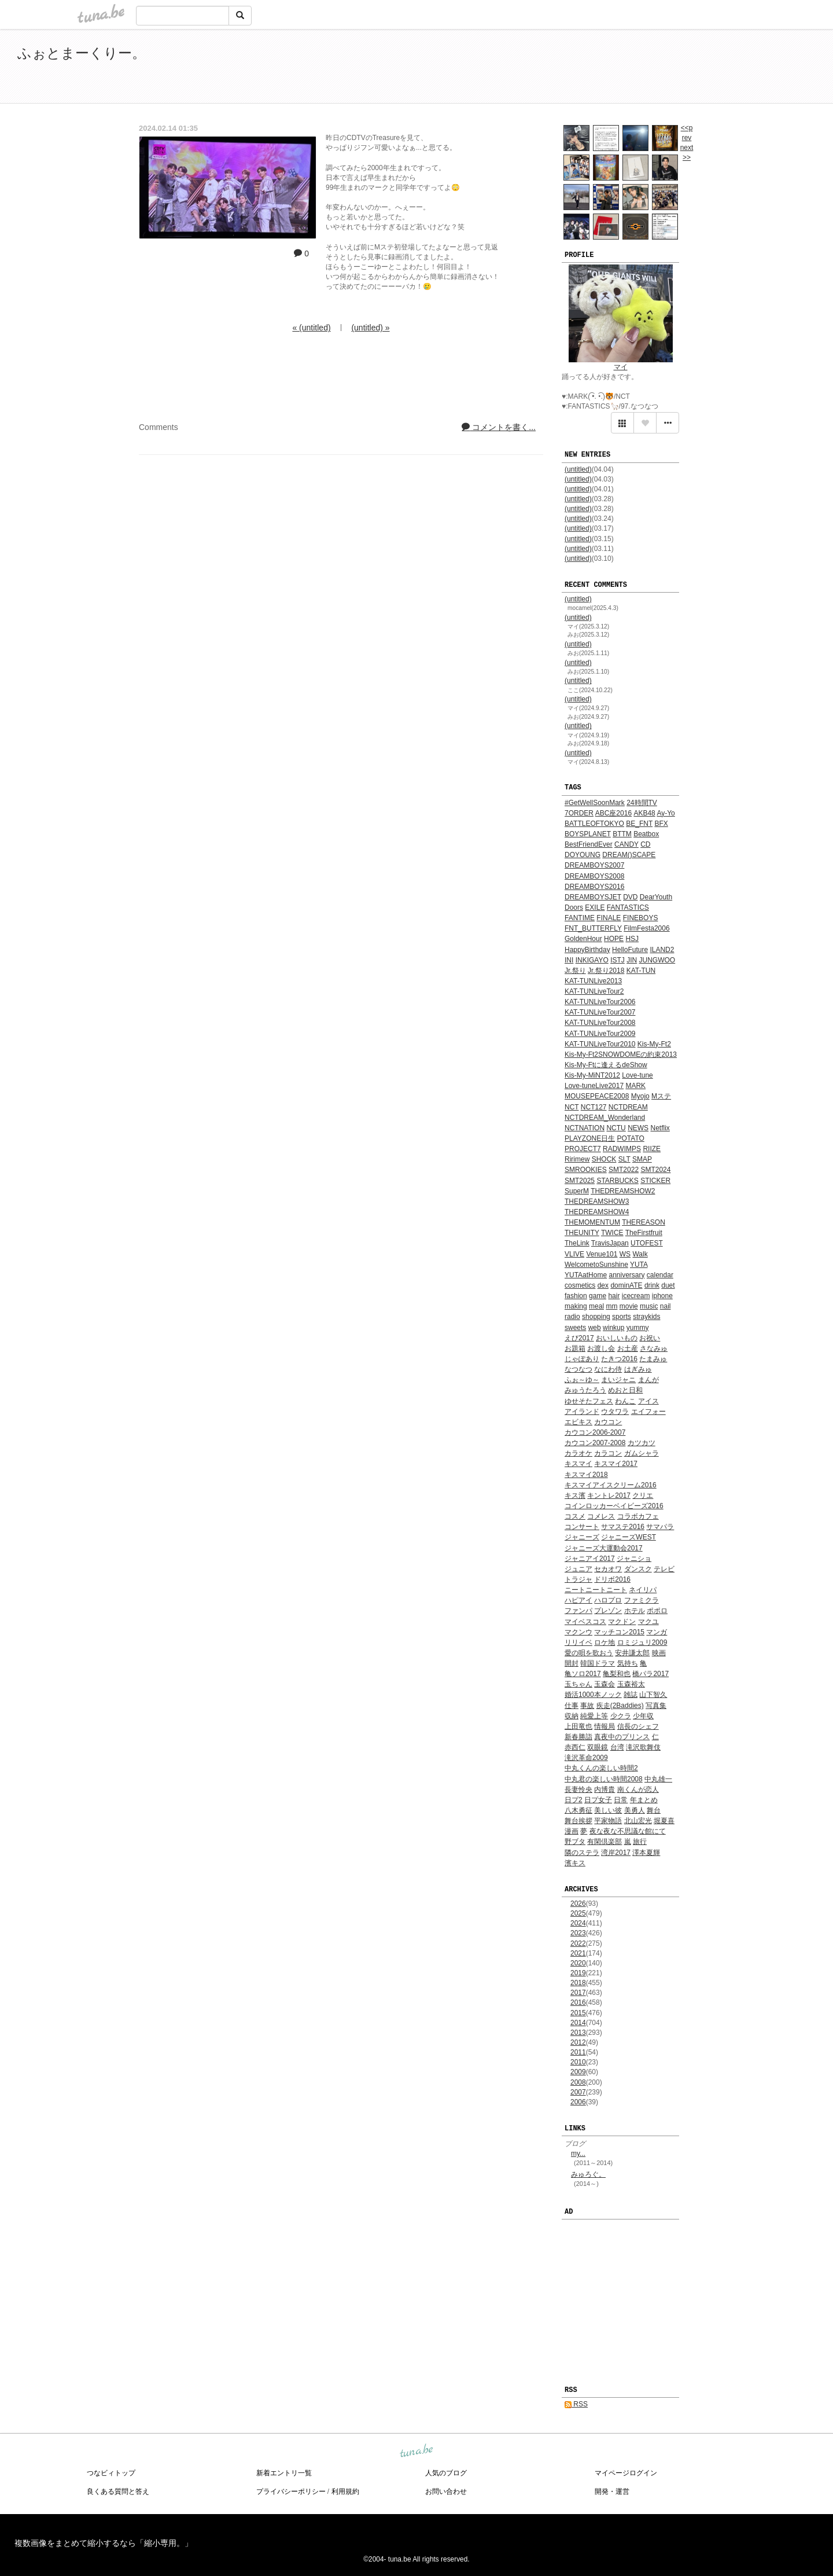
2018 (578, 1983)
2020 (578, 1963)
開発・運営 (612, 2491)
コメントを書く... (499, 427)
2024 (578, 1923)
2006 (578, 2102)
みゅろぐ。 (588, 2174)
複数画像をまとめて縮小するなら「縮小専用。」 (103, 2543)
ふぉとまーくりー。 (81, 53)
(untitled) (578, 469)
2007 (578, 2092)
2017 (578, 1993)
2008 (578, 2082)
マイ (621, 367)
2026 (578, 1903)
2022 (578, 1943)
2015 (578, 2013)
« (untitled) (311, 327)
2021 (578, 1953)
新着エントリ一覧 (284, 2473)
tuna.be (416, 2451)
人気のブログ (446, 2473)
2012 (578, 2042)
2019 (578, 1973)
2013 (578, 2033)
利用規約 (345, 2491)
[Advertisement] (682, 68)
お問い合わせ (446, 2491)
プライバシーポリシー (291, 2491)
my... (578, 2153)
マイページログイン (626, 2473)
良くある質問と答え (118, 2491)
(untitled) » (370, 327)
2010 (578, 2062)
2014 (578, 2023)
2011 (578, 2052)
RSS (576, 2404)
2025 (578, 1913)
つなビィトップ (111, 2473)
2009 (578, 2072)
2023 (578, 1933)
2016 (578, 2002)
